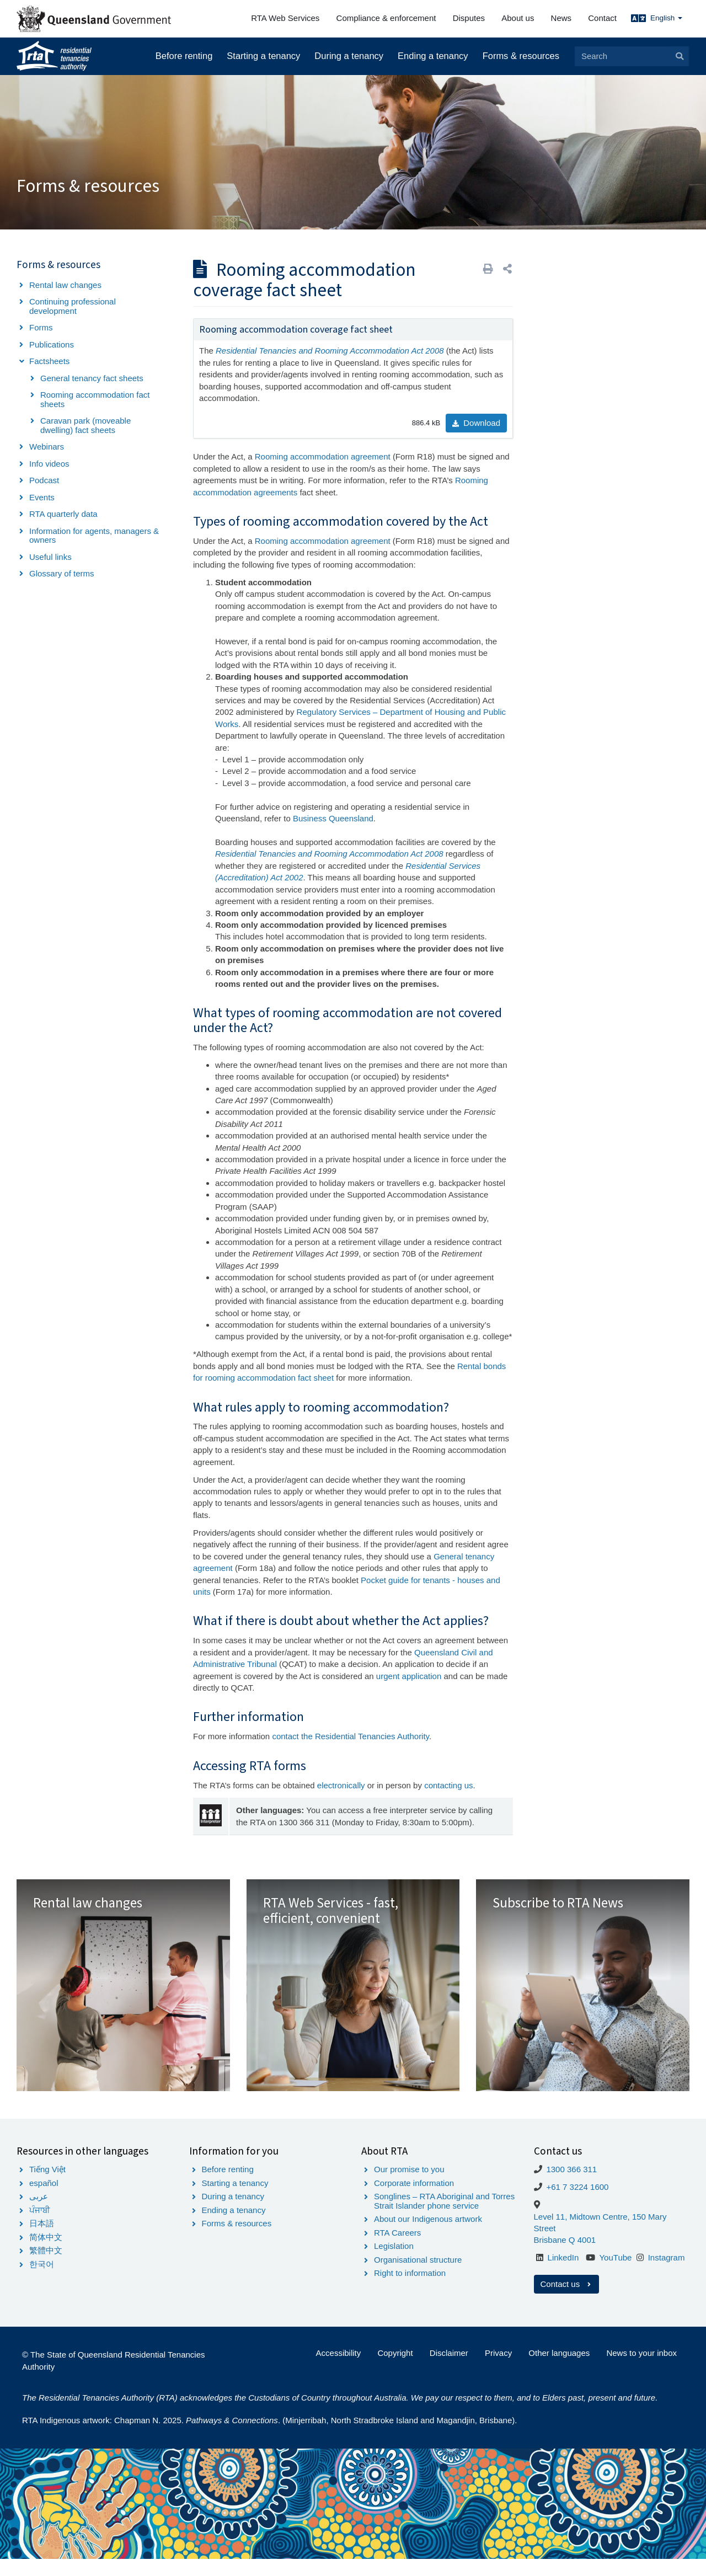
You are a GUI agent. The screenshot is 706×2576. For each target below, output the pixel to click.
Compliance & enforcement (386, 18)
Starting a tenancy (263, 56)
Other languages (559, 2370)
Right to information (410, 2290)
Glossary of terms (61, 573)
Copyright (395, 2370)
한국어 (41, 2281)
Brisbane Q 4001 (565, 2257)
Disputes (469, 18)
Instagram (666, 2275)
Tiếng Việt (47, 2187)
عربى (38, 2214)
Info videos (49, 463)
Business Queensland (333, 818)
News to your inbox (641, 2370)
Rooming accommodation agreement (324, 456)
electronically (341, 1785)
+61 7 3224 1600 (577, 2204)
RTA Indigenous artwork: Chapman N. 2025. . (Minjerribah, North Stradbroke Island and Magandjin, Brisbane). (269, 2438)
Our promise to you (409, 2187)
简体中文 (45, 2254)
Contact (602, 18)
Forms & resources (521, 56)
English (666, 18)
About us (517, 18)
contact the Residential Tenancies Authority (350, 1736)
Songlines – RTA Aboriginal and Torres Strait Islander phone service (444, 2218)
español (43, 2200)
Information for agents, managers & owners (94, 535)
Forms (41, 327)
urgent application (408, 1676)
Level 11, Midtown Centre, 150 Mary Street (600, 2239)
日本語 (41, 2241)
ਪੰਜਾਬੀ (39, 2227)
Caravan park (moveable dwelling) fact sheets (85, 425)
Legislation (394, 2263)
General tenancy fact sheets (91, 378)
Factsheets (49, 361)
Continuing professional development (72, 306)
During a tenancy (348, 56)
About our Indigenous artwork (428, 2236)
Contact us (567, 2301)
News (561, 18)
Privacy (498, 2370)
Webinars (46, 446)
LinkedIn (563, 2275)
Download (476, 422)
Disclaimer (449, 2370)
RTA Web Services (285, 18)
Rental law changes (65, 285)
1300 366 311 (571, 2187)
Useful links (50, 557)
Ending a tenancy (433, 56)
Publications (51, 344)
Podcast (44, 480)
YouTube (615, 2275)
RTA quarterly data (63, 514)
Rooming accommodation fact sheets (94, 399)
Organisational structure (418, 2276)
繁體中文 (45, 2268)
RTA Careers (397, 2249)
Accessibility (338, 2370)
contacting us (448, 1785)
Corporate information (414, 2200)
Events (42, 497)
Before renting (184, 56)
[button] (507, 269)
